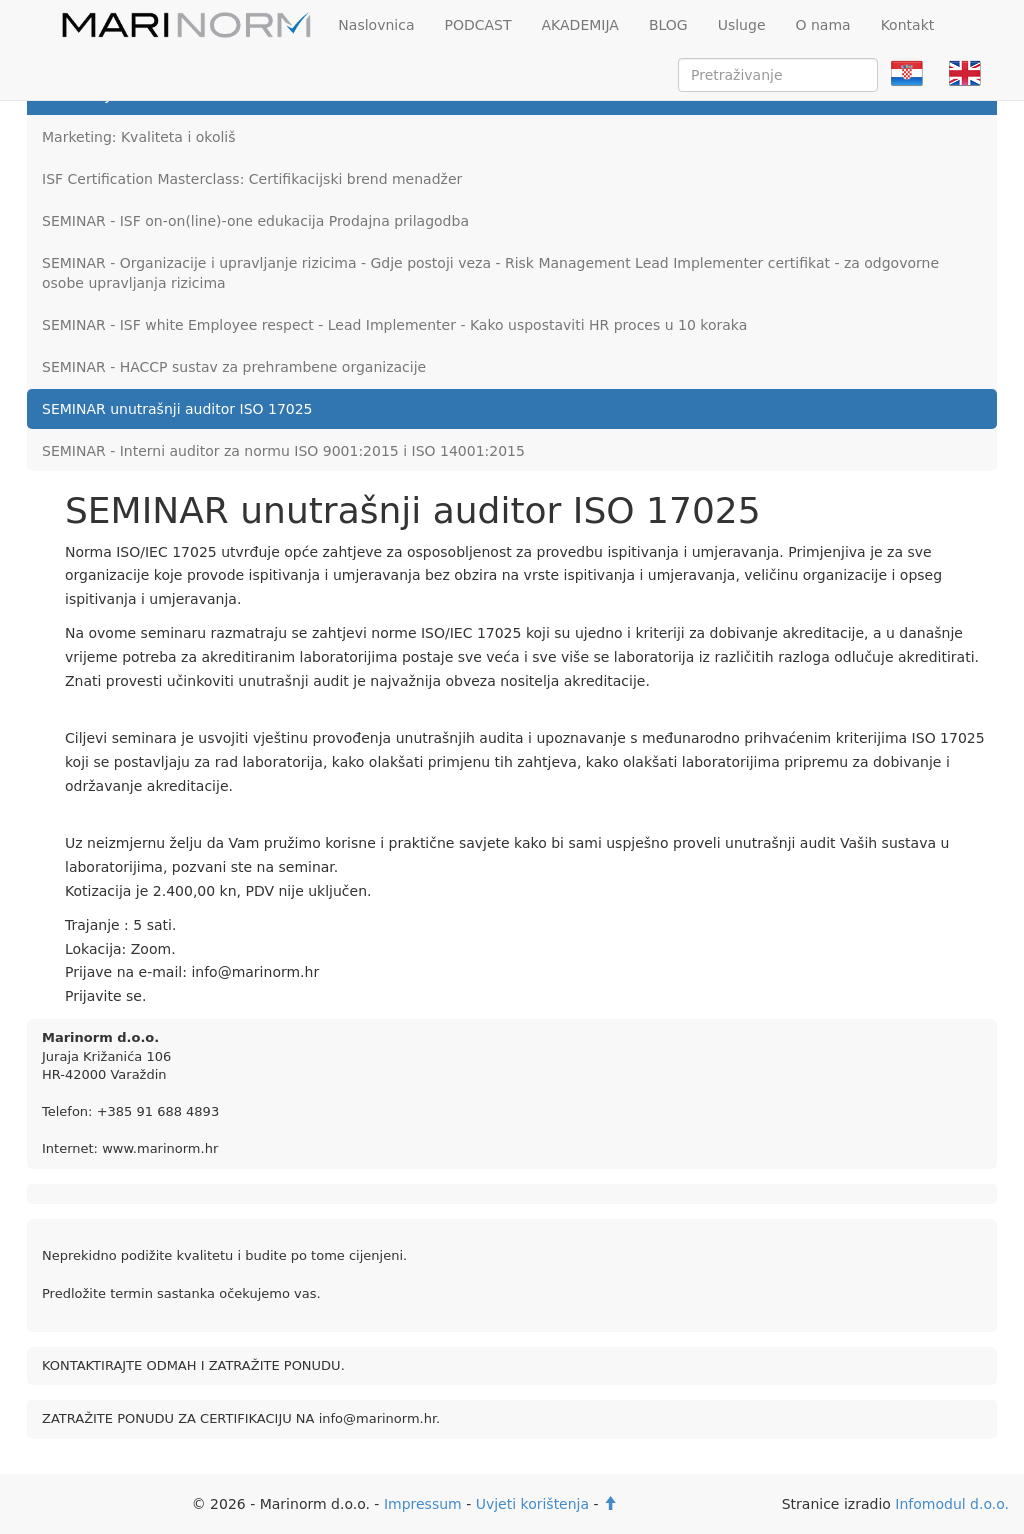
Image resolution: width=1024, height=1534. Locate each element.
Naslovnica (376, 25)
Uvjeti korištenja (532, 1504)
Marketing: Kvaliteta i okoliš (139, 137)
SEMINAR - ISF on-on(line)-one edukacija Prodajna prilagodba (255, 221)
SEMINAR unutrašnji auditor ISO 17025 (177, 409)
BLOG (668, 25)
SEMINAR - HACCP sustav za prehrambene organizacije (234, 367)
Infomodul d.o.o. (952, 1504)
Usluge (742, 25)
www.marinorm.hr (160, 1148)
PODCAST (477, 25)
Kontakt (908, 25)
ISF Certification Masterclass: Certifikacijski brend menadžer (252, 179)
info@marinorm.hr (377, 1418)
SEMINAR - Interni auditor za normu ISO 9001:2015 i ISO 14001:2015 (283, 451)
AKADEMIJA (580, 25)
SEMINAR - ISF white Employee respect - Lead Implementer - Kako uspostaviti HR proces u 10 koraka (394, 325)
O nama (823, 25)
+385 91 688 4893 (158, 1111)
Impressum (423, 1504)
